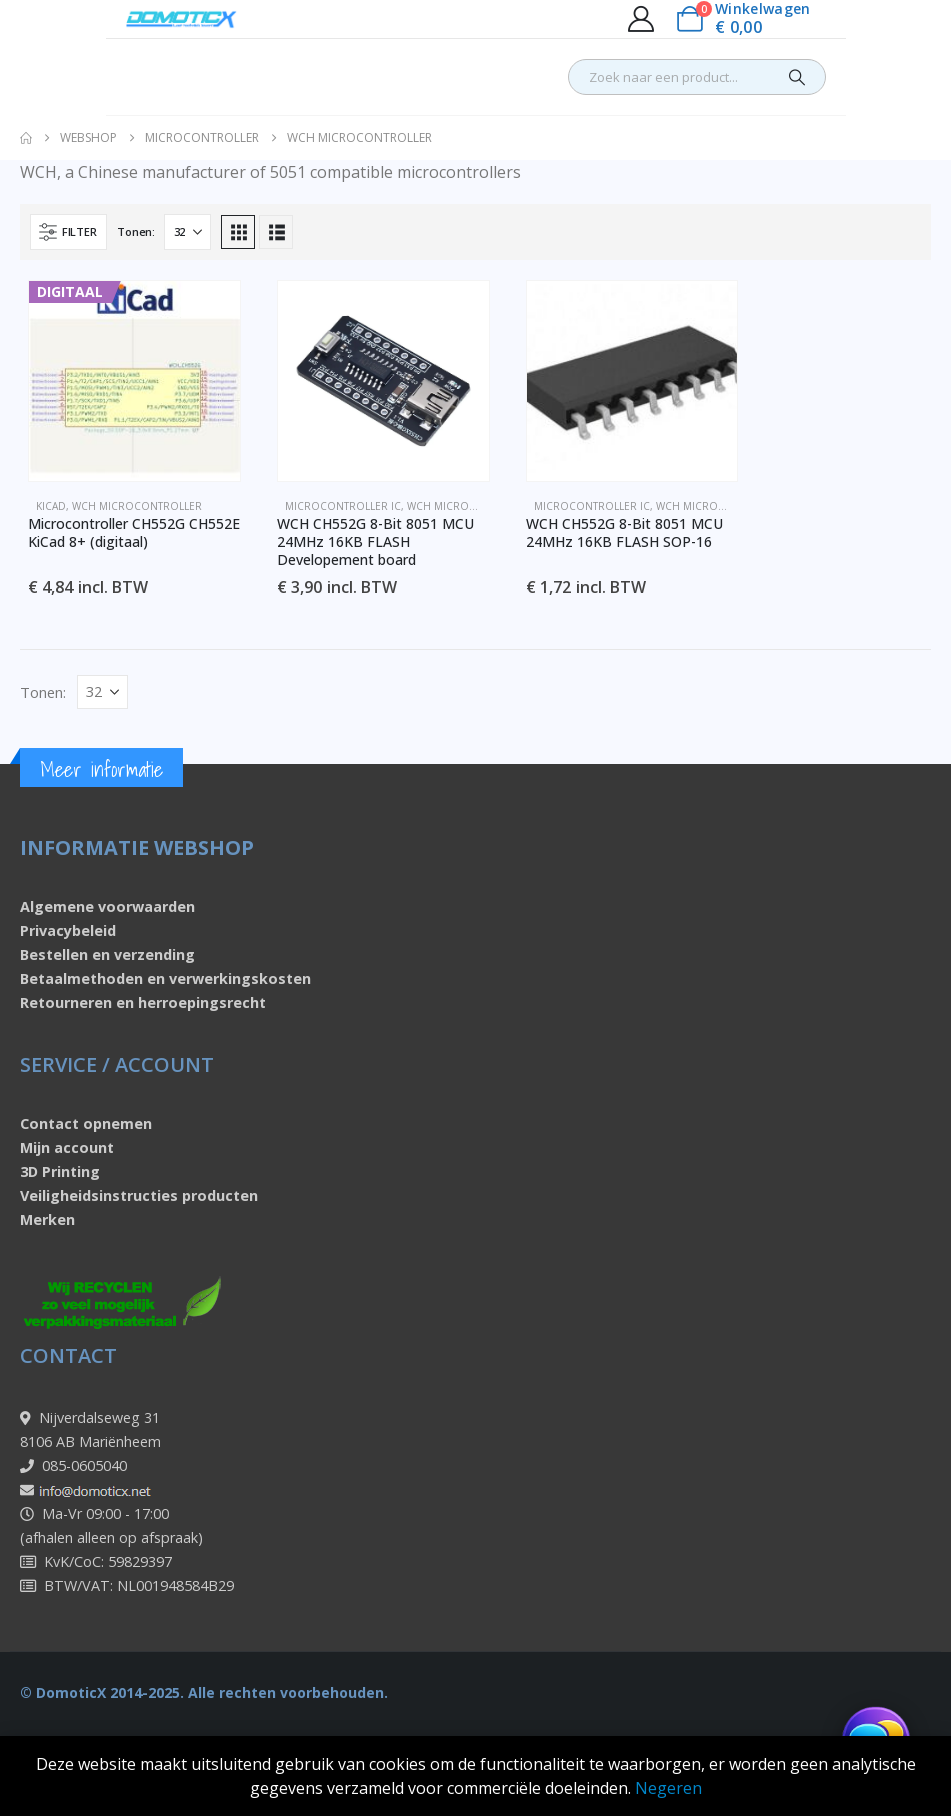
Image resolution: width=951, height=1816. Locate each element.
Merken (47, 1219)
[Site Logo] (181, 19)
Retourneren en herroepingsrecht (143, 1002)
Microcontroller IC (343, 506)
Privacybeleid (68, 930)
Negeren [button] (668, 1788)
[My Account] (640, 19)
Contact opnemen (86, 1123)
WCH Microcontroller (137, 506)
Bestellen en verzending (107, 954)
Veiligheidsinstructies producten (139, 1195)
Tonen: (135, 231)
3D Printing (60, 1171)
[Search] (797, 77)
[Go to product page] (134, 381)
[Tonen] (187, 232)
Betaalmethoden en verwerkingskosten (165, 978)
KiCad (51, 506)
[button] (68, 232)
